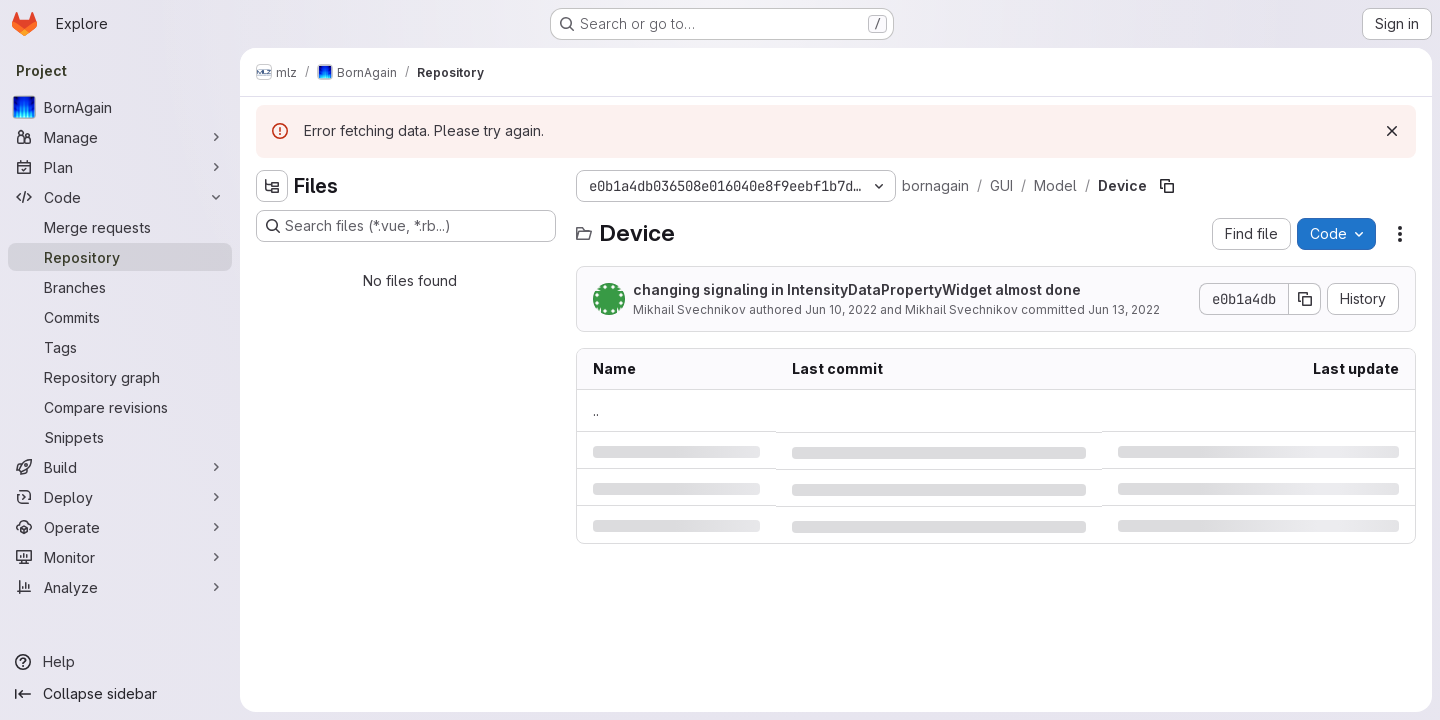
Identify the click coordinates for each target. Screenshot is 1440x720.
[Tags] (120, 347)
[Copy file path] (1167, 186)
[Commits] (120, 317)
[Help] (120, 662)
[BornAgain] (120, 107)
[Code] (120, 197)
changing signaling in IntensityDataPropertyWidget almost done (857, 289)
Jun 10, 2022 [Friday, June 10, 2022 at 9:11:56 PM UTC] (841, 309)
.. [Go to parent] (596, 410)
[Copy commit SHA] (1305, 299)
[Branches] (120, 287)
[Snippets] (120, 437)
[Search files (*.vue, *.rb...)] (406, 226)
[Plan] (120, 167)
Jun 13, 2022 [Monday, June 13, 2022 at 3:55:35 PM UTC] (1124, 309)
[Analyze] (120, 587)
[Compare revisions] (120, 407)
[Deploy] (120, 497)
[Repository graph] (120, 377)
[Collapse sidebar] (120, 694)
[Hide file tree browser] (272, 186)
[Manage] (120, 137)
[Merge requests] (120, 227)
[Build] (120, 467)
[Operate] (120, 527)
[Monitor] (120, 557)
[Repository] (120, 257)
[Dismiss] (1392, 131)
